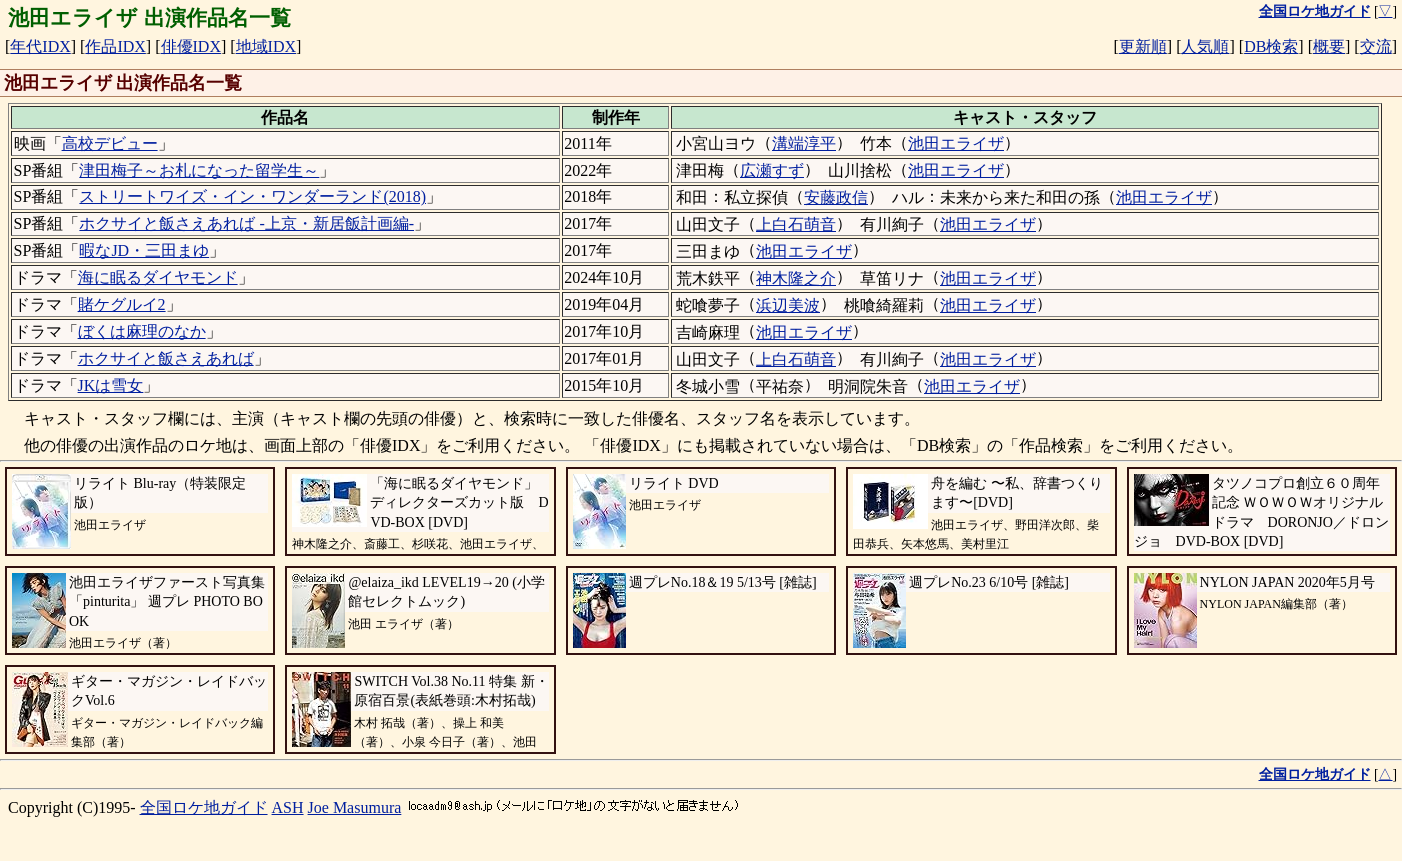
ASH (288, 807)
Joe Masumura (355, 807)
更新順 (1143, 46)
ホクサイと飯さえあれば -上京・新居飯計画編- (246, 223)
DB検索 (1271, 46)
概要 (1329, 46)
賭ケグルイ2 (122, 304)
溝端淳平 (804, 143)
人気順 (1205, 46)
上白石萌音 (796, 224)
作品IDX (115, 46)
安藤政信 (836, 197)
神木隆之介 (796, 278)
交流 (1376, 46)
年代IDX (40, 46)
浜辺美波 (788, 305)
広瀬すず (772, 170)
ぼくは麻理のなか (142, 331)
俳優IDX (191, 46)
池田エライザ (956, 143)
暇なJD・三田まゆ (144, 250)
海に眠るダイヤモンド (158, 277)
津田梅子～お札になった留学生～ (199, 170)
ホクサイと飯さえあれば (166, 358)
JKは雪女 (111, 385)
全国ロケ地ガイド (204, 807)
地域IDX (266, 46)
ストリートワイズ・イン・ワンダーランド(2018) (252, 196)
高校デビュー (110, 143)
